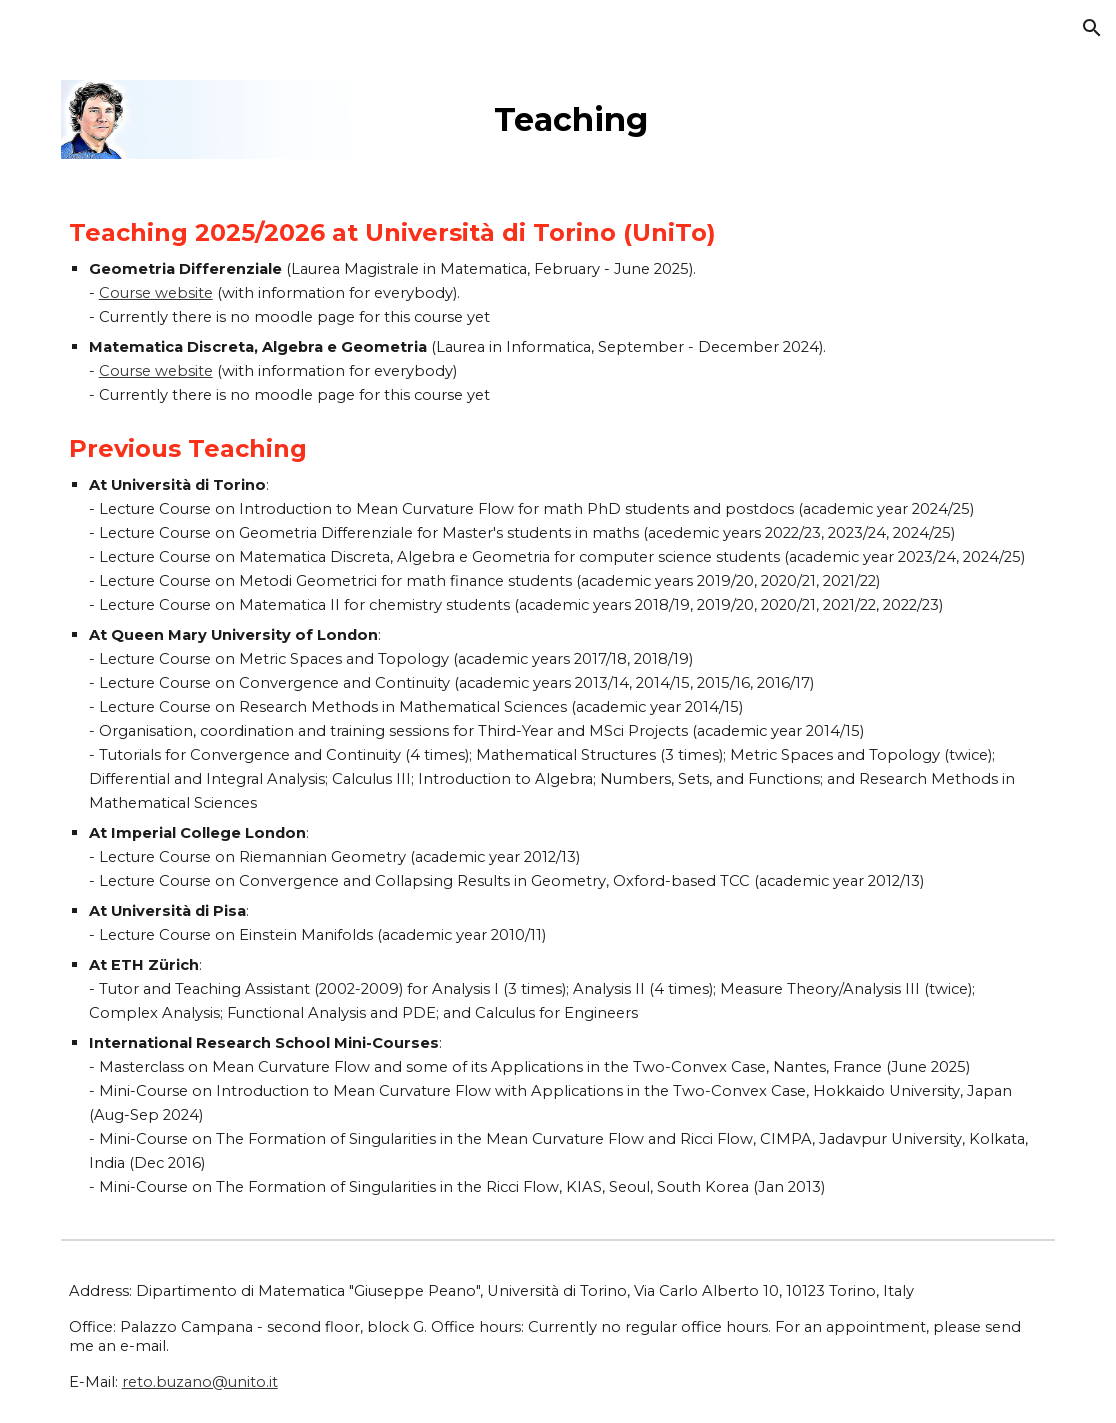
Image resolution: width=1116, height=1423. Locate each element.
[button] (1092, 28)
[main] (771, 115)
